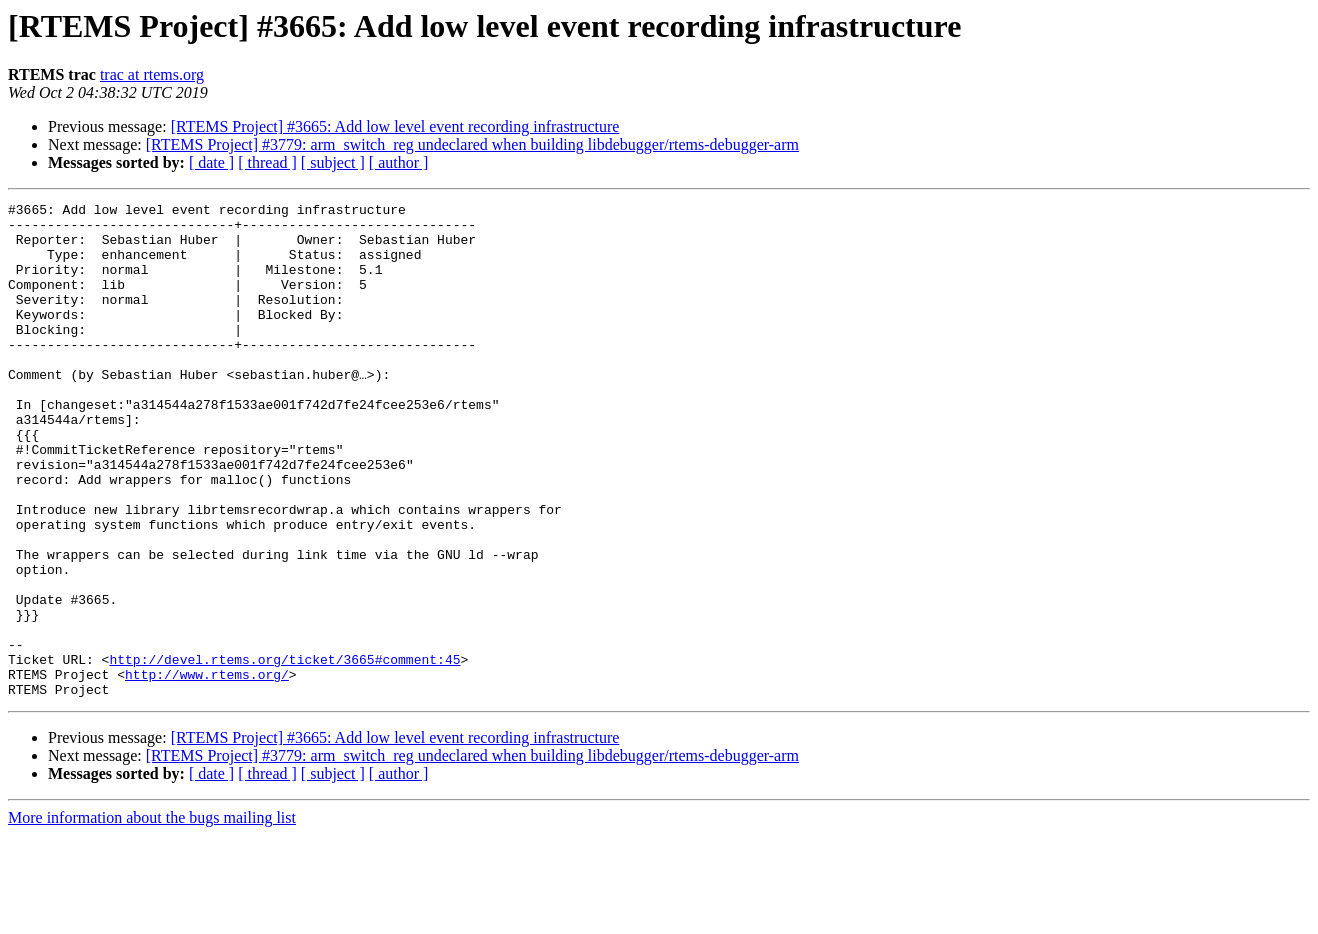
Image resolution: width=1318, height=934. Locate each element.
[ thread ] (267, 162)
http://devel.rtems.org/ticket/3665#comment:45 (284, 752)
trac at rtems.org (152, 74)
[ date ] (211, 162)
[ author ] (399, 162)
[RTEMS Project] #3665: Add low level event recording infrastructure (395, 126)
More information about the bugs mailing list (152, 916)
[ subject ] (333, 162)
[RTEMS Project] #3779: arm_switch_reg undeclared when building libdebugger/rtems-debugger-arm (472, 144)
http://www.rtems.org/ (207, 770)
